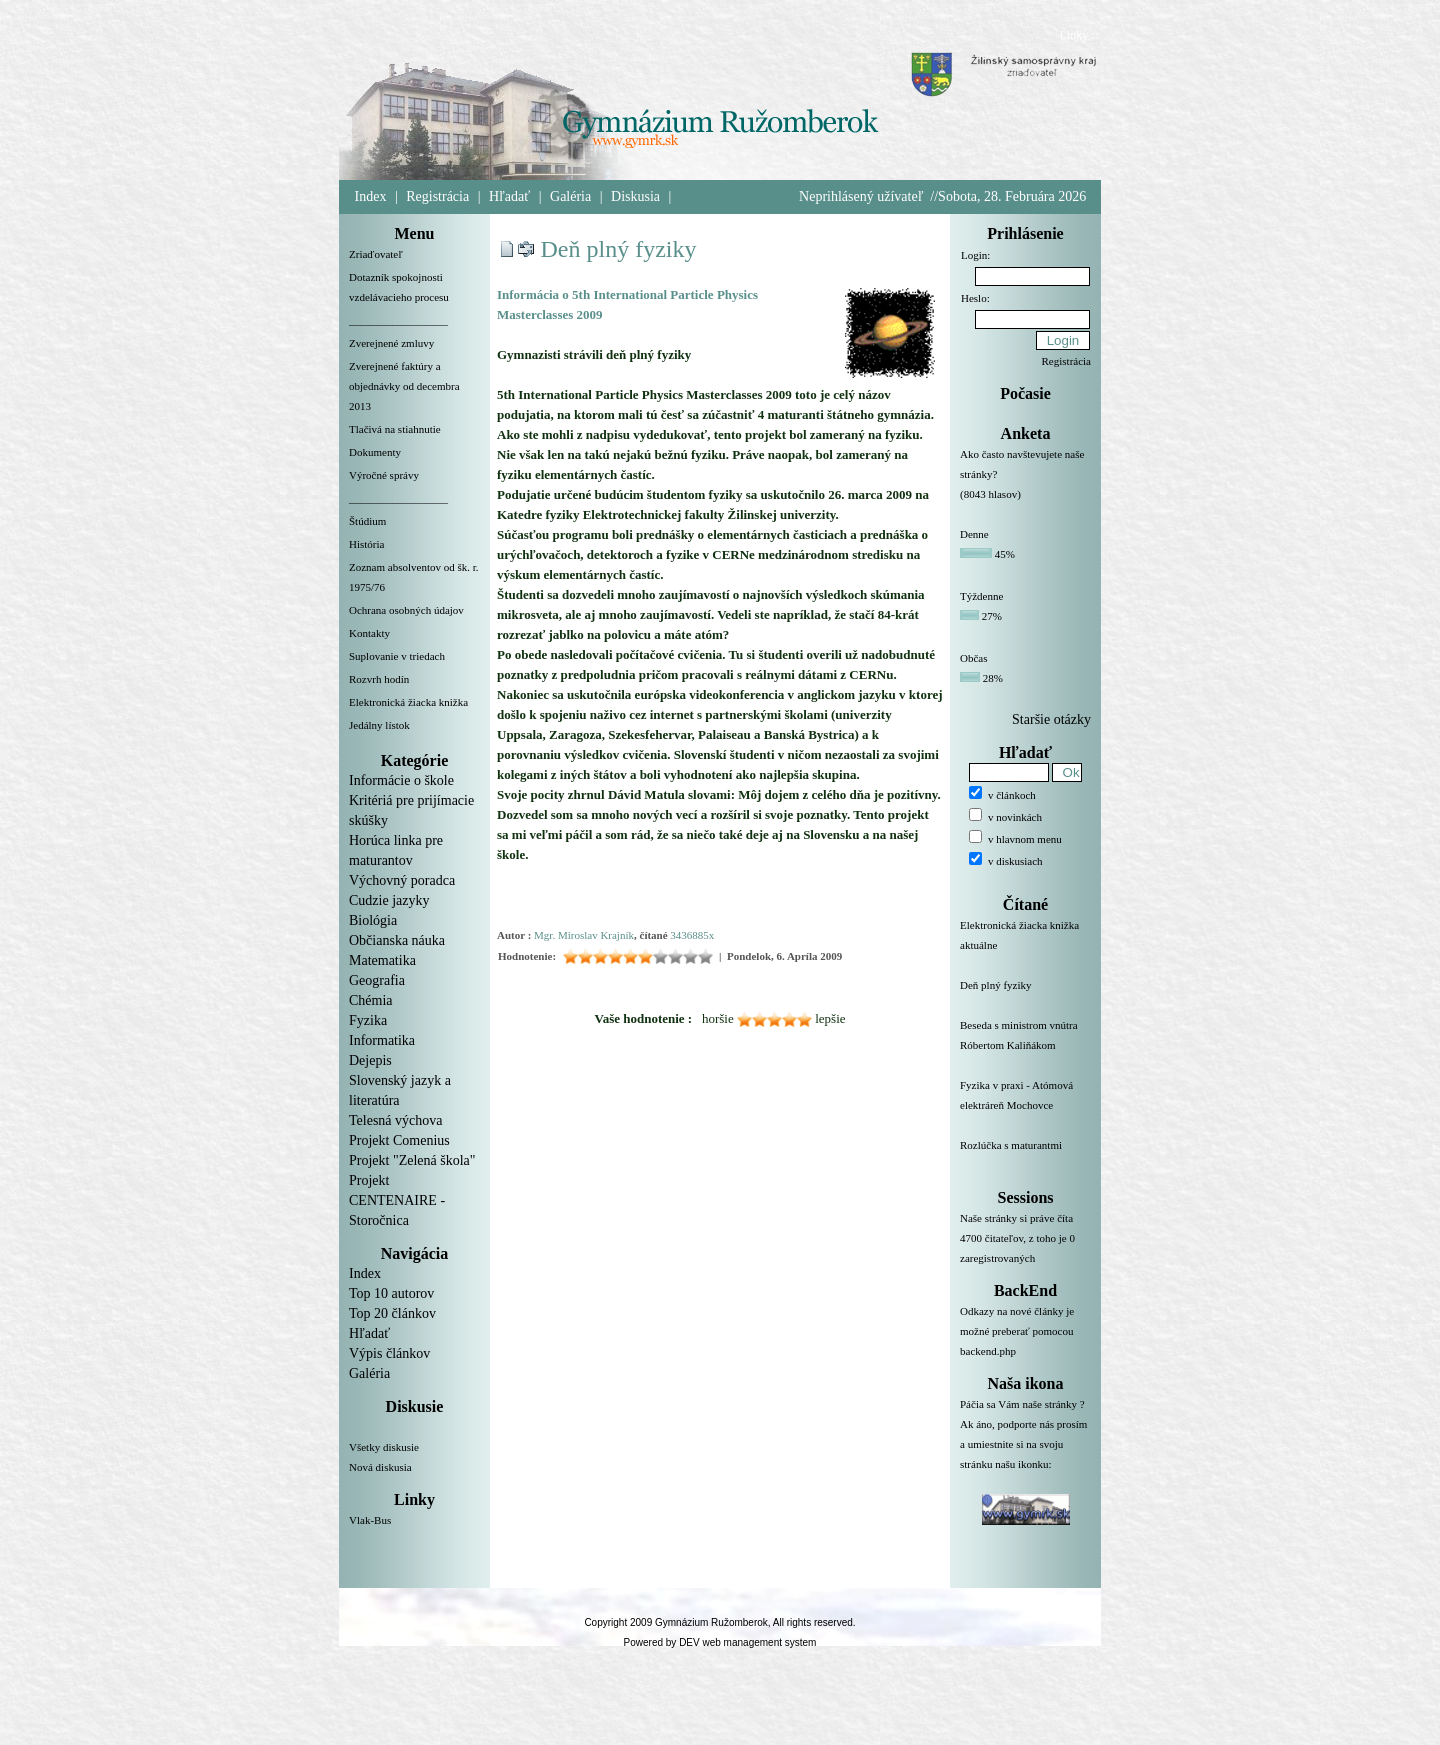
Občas (974, 658)
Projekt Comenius (399, 1140)
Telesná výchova (395, 1120)
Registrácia (437, 196)
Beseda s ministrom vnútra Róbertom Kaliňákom (1025, 1047)
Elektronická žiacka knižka (408, 702)
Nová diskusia (380, 1467)
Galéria (570, 196)
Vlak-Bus (370, 1520)
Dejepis (370, 1060)
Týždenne (981, 596)
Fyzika (368, 1020)
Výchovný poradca (402, 880)
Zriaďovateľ (376, 254)
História (366, 544)
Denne (974, 534)
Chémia (371, 1000)
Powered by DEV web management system (720, 1642)
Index (371, 196)
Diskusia (635, 196)
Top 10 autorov (391, 1293)
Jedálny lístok (379, 725)
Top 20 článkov (392, 1313)
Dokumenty (375, 452)
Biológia (373, 920)
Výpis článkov (389, 1353)
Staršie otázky (1051, 719)
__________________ (398, 320)
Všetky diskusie (384, 1447)
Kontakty (369, 633)
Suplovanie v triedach (397, 656)
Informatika (382, 1040)
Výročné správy (384, 475)
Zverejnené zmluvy (391, 343)
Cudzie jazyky (389, 900)
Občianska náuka (397, 940)
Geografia (377, 980)
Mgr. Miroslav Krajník (584, 935)
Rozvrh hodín (379, 679)
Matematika (382, 960)
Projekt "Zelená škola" (412, 1160)
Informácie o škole (401, 780)
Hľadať (509, 196)
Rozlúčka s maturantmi (1025, 1157)
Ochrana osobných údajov (406, 610)
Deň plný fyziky (619, 249)
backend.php (988, 1351)
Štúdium (367, 521)
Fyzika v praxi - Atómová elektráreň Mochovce (1025, 1107)
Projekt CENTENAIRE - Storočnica (397, 1200)
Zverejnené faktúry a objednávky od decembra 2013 (404, 386)
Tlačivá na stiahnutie (395, 429)
